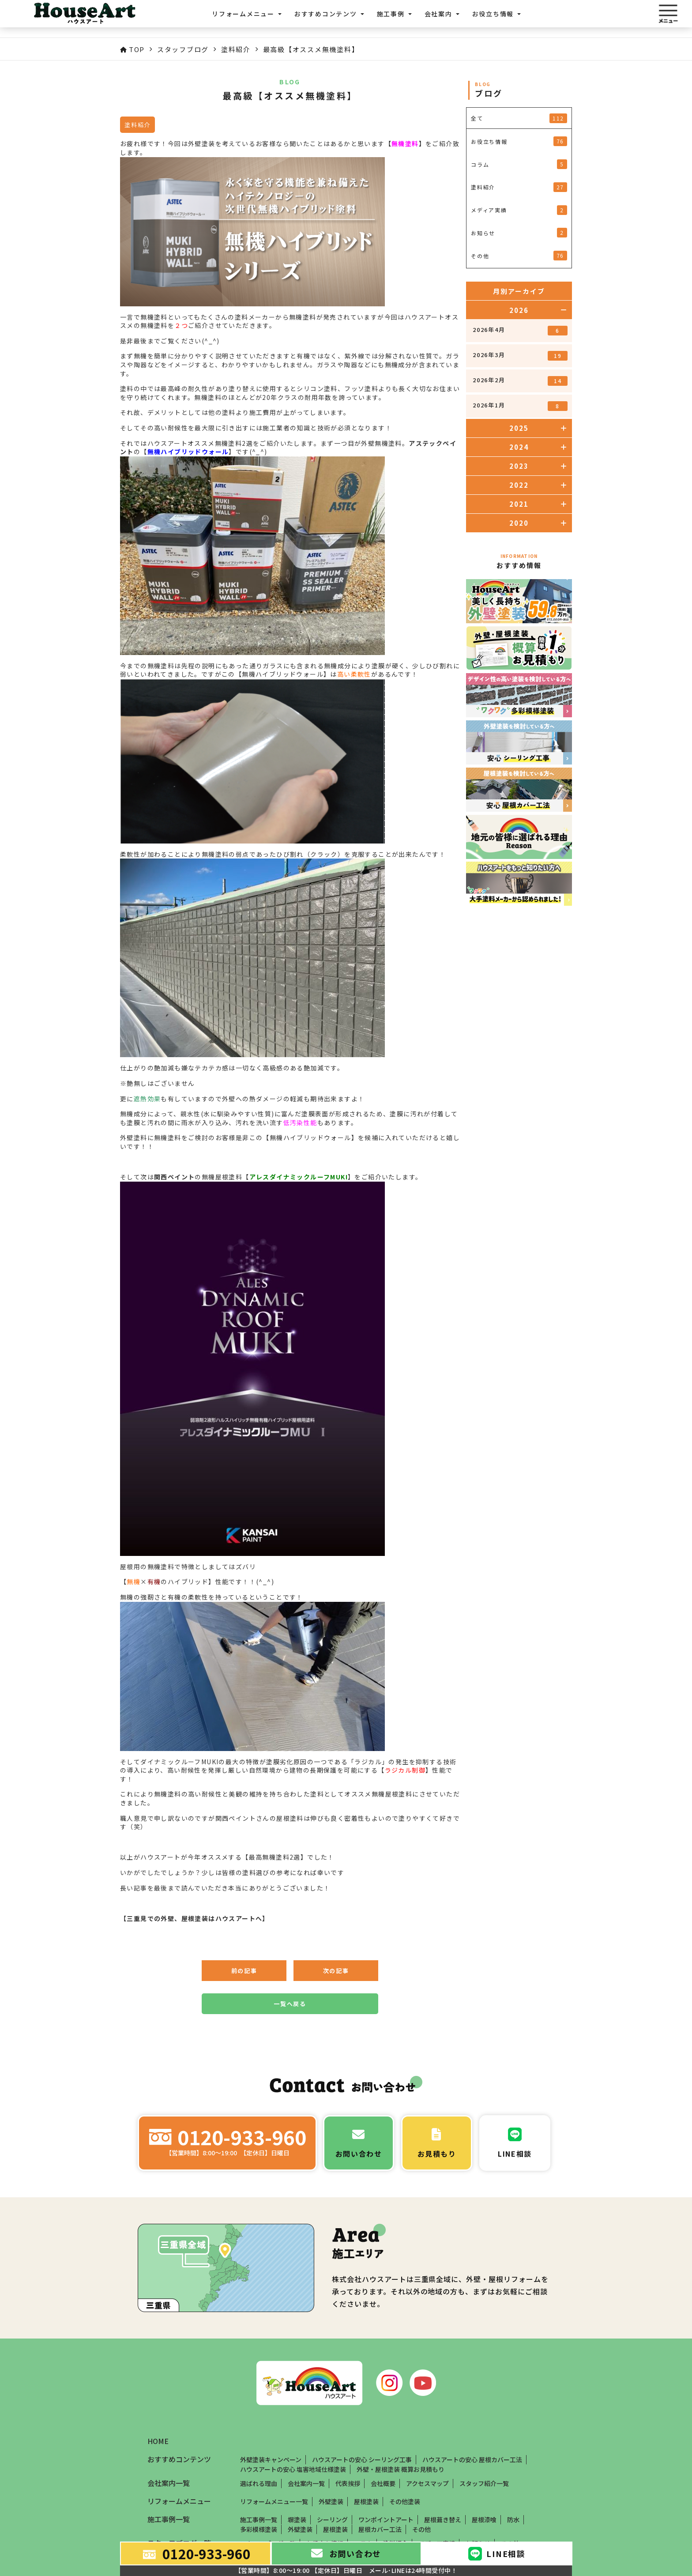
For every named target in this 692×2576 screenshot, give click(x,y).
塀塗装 (297, 2519)
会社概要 (383, 2483)
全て (519, 118)
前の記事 (244, 1970)
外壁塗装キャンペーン (270, 2459)
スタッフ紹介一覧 (484, 2483)
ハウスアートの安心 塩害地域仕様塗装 (293, 2469)
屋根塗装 (366, 2501)
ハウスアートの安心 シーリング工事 (362, 2459)
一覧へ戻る (290, 2004)
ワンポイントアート (386, 2519)
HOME (158, 2441)
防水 (513, 2519)
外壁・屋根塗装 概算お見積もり (400, 2469)
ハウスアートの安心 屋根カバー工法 (472, 2459)
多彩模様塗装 (258, 2529)
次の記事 (336, 1970)
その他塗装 (404, 2501)
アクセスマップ (427, 2483)
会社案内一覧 (306, 2483)
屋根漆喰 (484, 2519)
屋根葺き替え (442, 2519)
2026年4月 (520, 330)
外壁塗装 (331, 2501)
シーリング (332, 2519)
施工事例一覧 (258, 2519)
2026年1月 (520, 406)
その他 (421, 2529)
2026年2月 (520, 381)
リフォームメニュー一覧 (274, 2501)
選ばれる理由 (258, 2483)
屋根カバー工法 (380, 2529)
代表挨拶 (347, 2483)
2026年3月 (520, 355)
